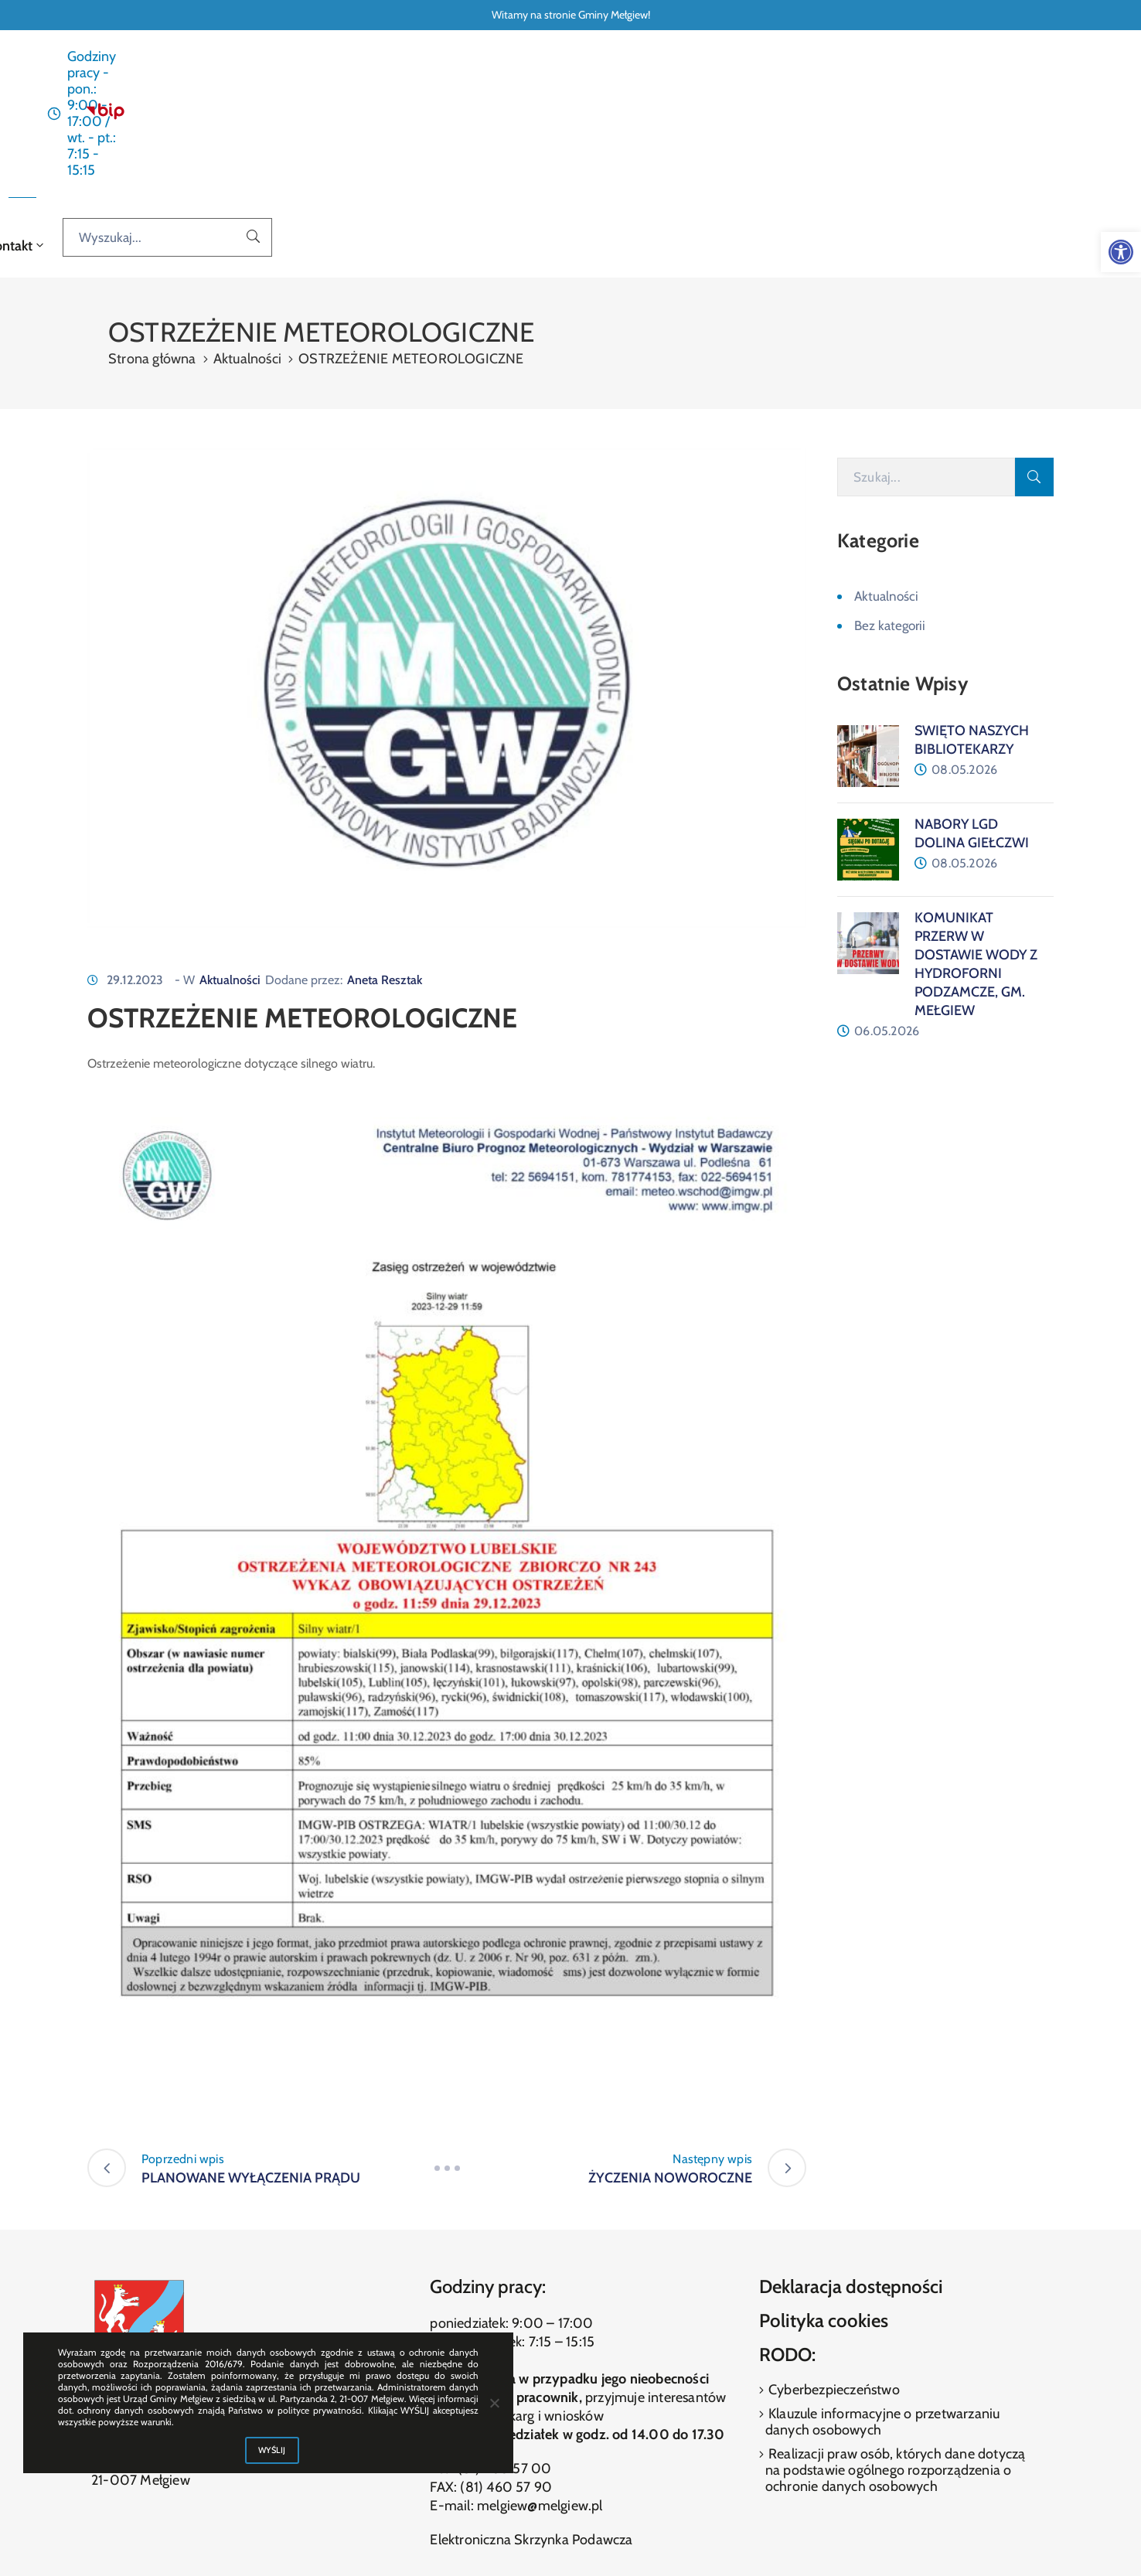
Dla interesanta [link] (551, 115)
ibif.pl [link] (606, 2538)
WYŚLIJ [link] (272, 2450)
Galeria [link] (727, 115)
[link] (1121, 252)
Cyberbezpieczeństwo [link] (832, 2260)
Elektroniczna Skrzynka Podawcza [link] (531, 2411)
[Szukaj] (926, 348)
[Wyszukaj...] (994, 115)
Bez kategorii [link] (889, 497)
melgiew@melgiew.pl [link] (540, 2377)
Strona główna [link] (355, 115)
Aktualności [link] (448, 115)
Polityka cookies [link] (823, 2192)
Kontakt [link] (792, 115)
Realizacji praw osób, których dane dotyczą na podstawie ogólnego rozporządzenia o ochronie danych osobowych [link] (895, 2341)
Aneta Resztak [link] (384, 850)
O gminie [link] (653, 115)
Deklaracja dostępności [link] (851, 2158)
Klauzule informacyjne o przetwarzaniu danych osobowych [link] (882, 2292)
